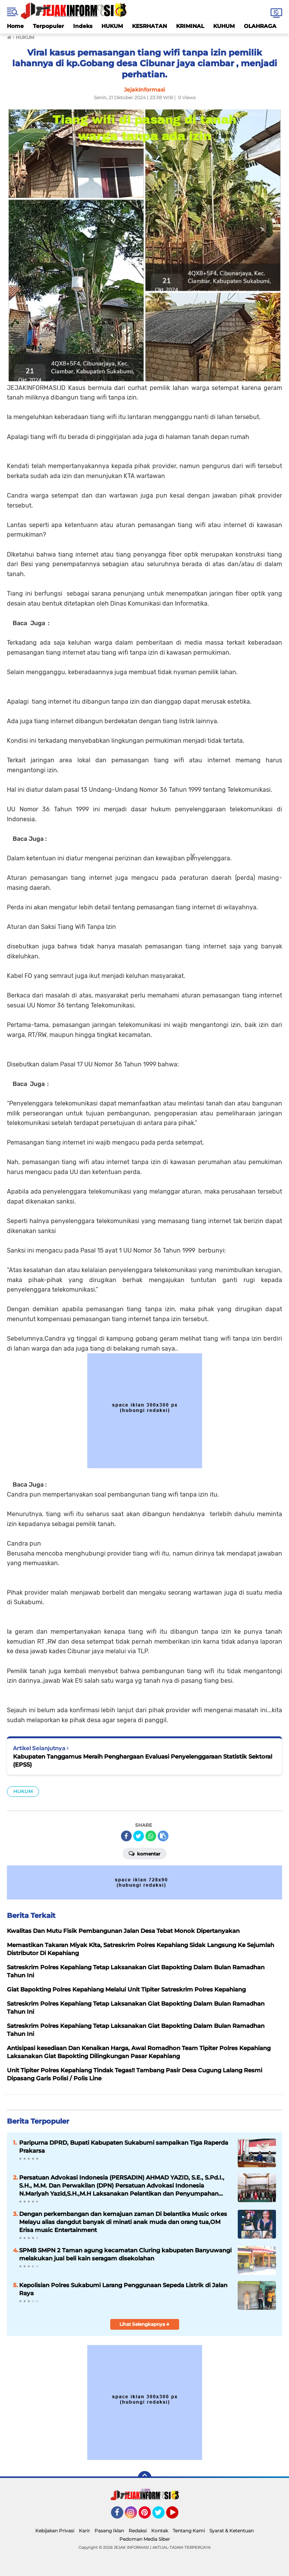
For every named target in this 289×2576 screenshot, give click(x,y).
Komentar (144, 1853)
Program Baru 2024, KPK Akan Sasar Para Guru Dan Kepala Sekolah (145, 1484)
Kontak (159, 2530)
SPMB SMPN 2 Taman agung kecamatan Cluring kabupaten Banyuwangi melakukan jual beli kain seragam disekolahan (125, 2254)
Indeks (82, 26)
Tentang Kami (189, 2530)
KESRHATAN (149, 26)
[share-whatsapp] (150, 1836)
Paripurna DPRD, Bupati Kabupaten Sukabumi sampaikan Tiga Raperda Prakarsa (123, 2146)
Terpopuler (48, 26)
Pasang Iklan (109, 2530)
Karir (84, 2530)
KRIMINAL (190, 26)
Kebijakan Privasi (54, 2530)
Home (15, 26)
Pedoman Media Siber (144, 2539)
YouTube (177, 2515)
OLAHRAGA (260, 26)
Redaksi (138, 2530)
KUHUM (224, 26)
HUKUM (112, 26)
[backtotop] (145, 2478)
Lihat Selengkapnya (144, 2324)
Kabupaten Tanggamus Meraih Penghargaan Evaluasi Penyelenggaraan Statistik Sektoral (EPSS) (142, 1760)
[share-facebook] (126, 1836)
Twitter (161, 2515)
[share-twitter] (138, 1836)
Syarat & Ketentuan (231, 2530)
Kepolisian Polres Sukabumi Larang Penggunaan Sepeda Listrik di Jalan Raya (123, 2289)
